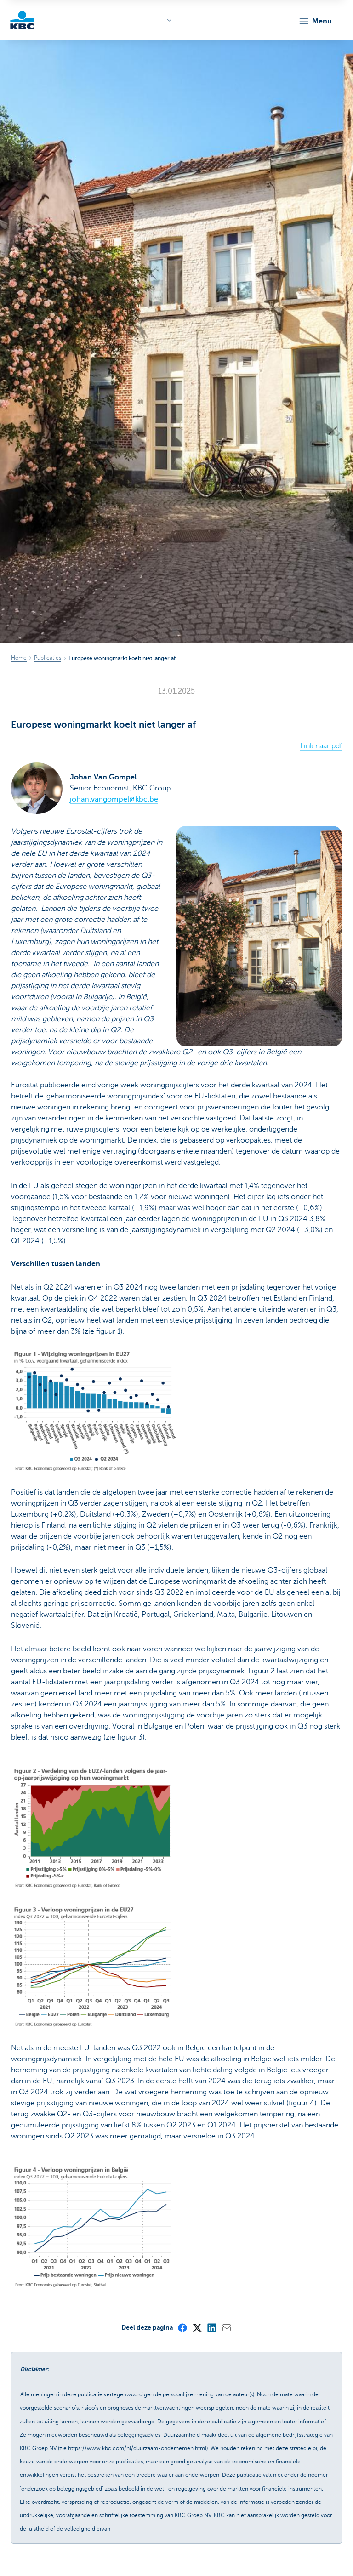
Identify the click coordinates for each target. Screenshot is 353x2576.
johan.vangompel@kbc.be (114, 799)
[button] (315, 21)
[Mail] (226, 2327)
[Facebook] (182, 2327)
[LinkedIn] (211, 2327)
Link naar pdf (321, 746)
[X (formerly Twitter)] (196, 2327)
